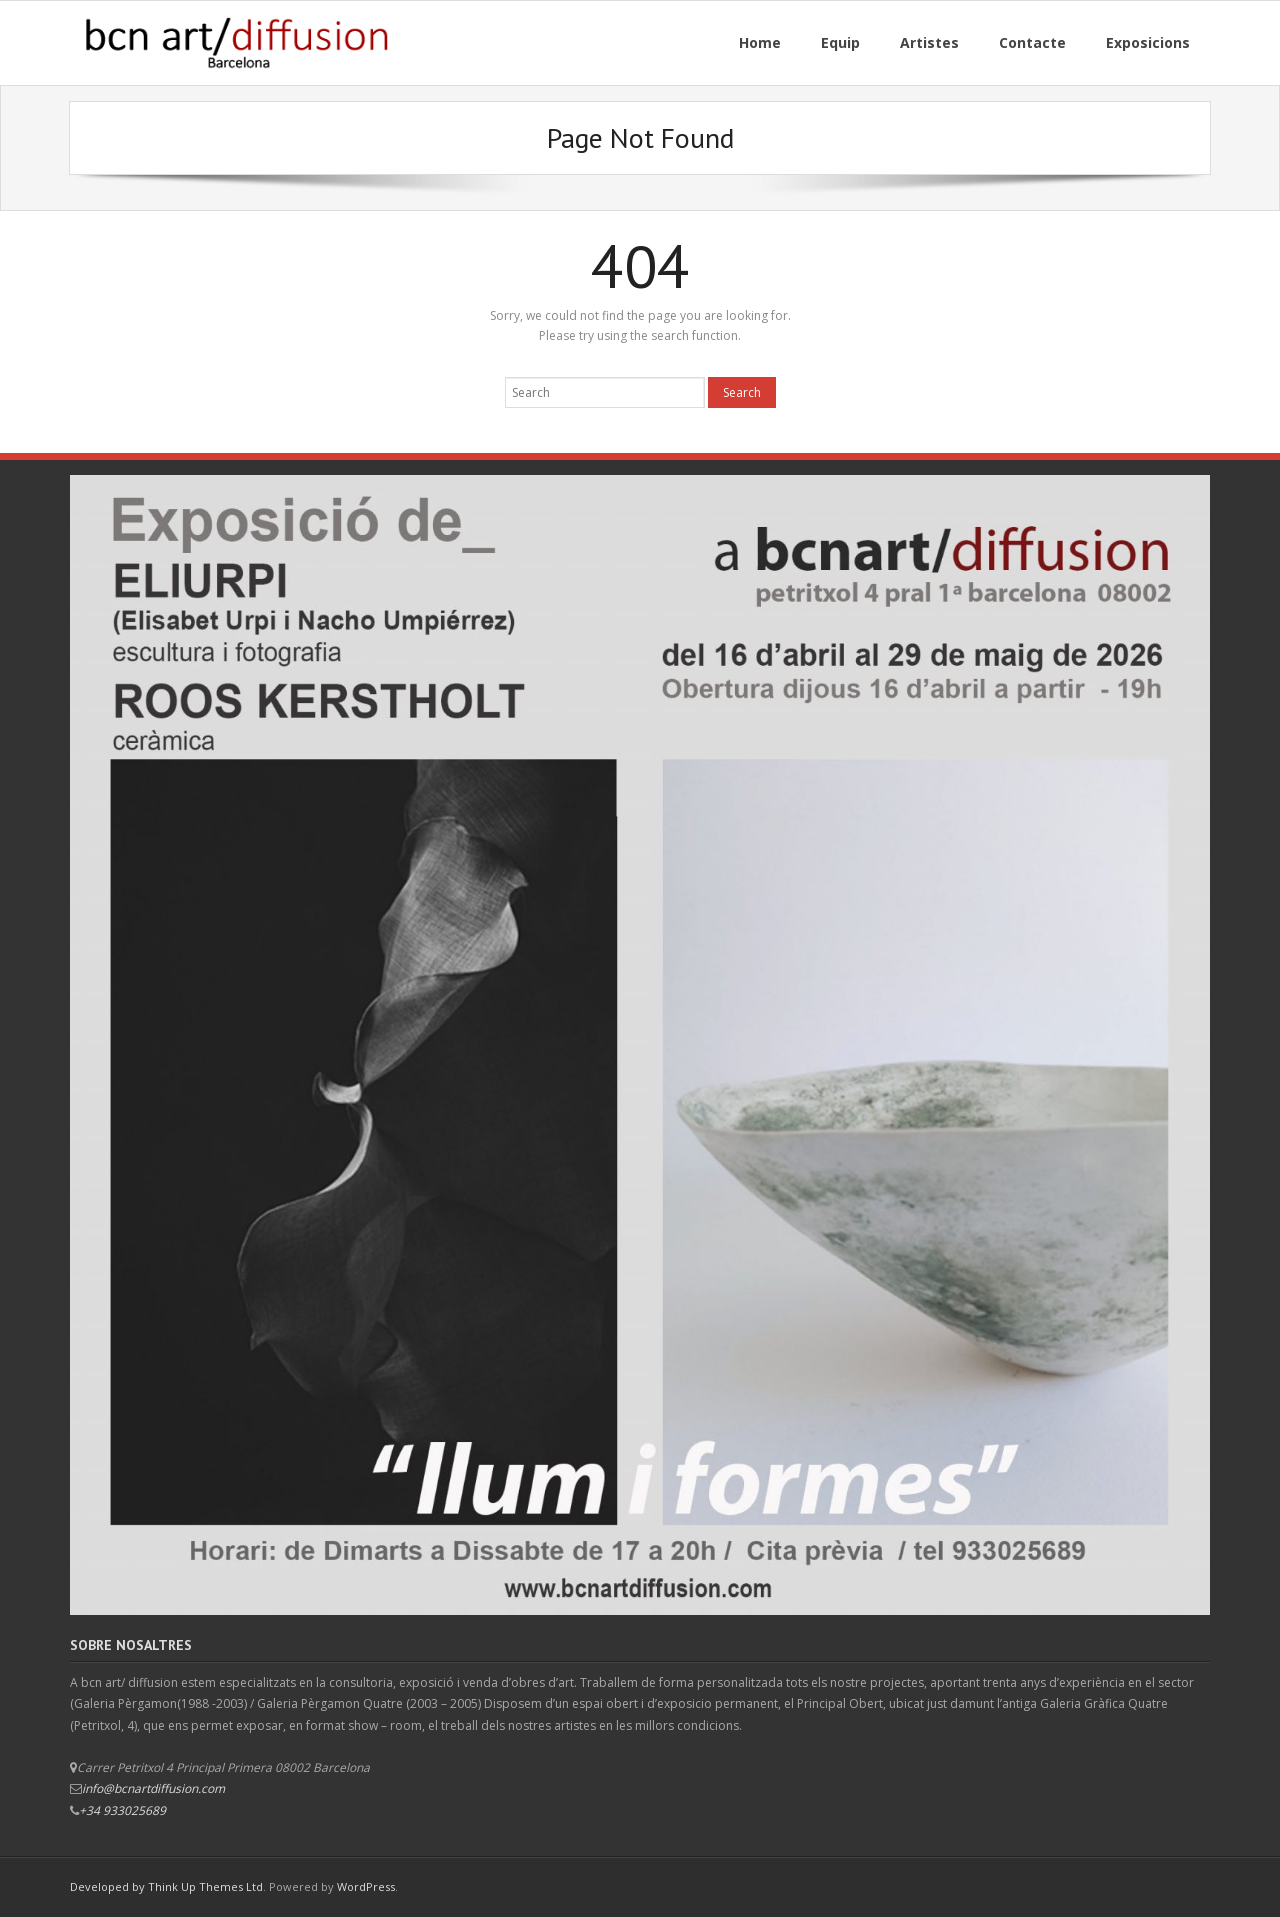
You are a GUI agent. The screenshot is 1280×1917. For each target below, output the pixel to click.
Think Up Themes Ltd (205, 1886)
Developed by (109, 1886)
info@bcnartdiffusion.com (153, 1788)
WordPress (366, 1886)
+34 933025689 (122, 1810)
